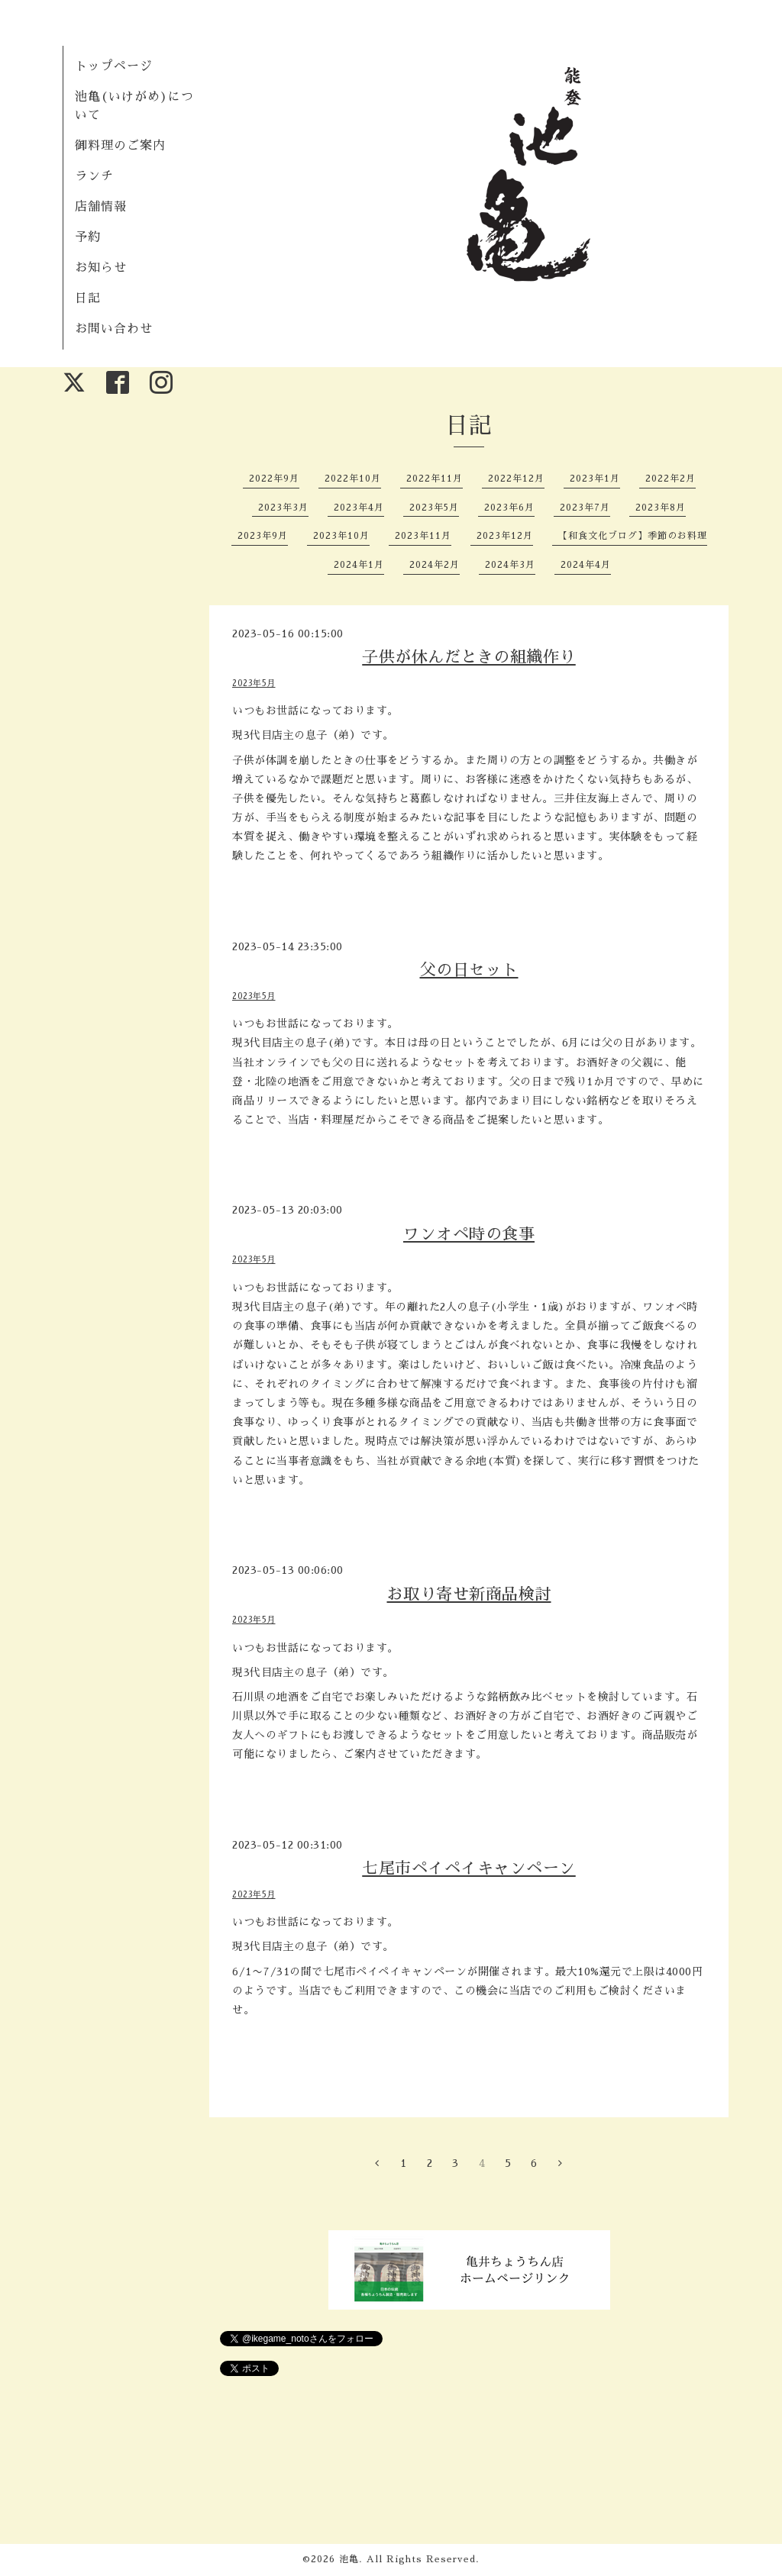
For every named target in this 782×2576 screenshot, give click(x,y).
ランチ (94, 176)
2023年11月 (423, 535)
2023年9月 (263, 535)
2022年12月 (516, 478)
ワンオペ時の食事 (469, 1234)
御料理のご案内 (120, 146)
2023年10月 (341, 535)
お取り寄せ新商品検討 (469, 1594)
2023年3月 (283, 507)
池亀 (349, 2559)
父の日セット (469, 970)
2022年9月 (274, 478)
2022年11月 (434, 478)
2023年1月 (595, 478)
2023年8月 (660, 507)
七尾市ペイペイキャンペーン (469, 1868)
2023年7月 (585, 507)
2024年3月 (510, 564)
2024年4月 (586, 564)
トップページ (114, 66)
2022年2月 (670, 478)
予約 (88, 237)
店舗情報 (101, 207)
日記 (88, 298)
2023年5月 (434, 507)
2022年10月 (353, 478)
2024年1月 (359, 564)
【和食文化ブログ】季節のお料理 (632, 535)
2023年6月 (509, 507)
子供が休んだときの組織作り (469, 657)
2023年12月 (505, 535)
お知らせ (101, 268)
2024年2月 (434, 564)
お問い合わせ (114, 329)
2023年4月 (359, 507)
